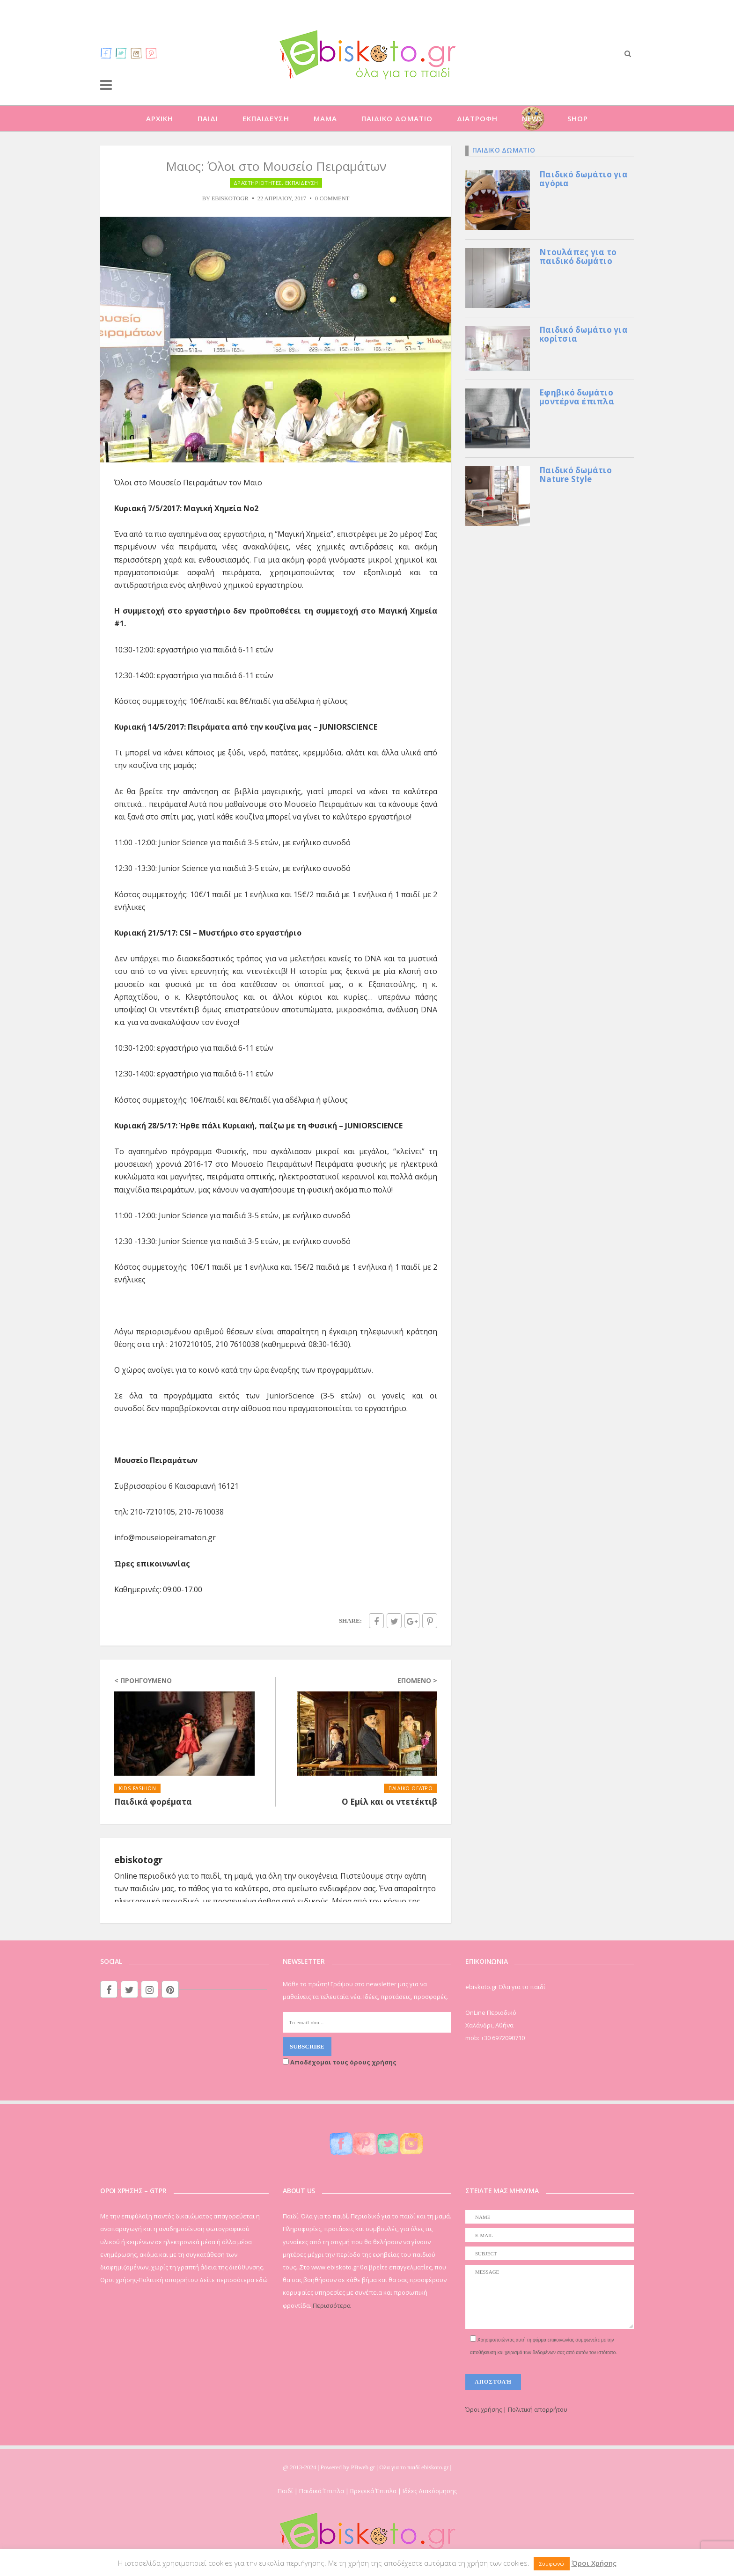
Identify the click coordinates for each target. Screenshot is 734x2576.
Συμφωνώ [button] (551, 2563)
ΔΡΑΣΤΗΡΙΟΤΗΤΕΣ (258, 182)
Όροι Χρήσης (594, 2563)
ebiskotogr (230, 198)
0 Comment (332, 198)
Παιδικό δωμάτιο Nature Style (575, 474)
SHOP (577, 118)
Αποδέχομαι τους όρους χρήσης (339, 2062)
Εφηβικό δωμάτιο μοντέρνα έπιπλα (576, 397)
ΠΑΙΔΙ (208, 118)
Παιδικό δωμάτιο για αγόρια (583, 179)
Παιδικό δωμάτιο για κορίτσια (583, 334)
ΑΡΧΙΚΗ (159, 118)
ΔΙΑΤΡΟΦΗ (477, 118)
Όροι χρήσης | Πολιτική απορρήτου (516, 2409)
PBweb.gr (364, 2467)
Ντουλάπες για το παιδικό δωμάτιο (578, 256)
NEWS (532, 118)
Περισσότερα (332, 2305)
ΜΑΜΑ (325, 118)
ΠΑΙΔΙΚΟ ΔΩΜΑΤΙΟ (397, 118)
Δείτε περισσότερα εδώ (233, 2280)
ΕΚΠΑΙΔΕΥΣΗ (265, 118)
